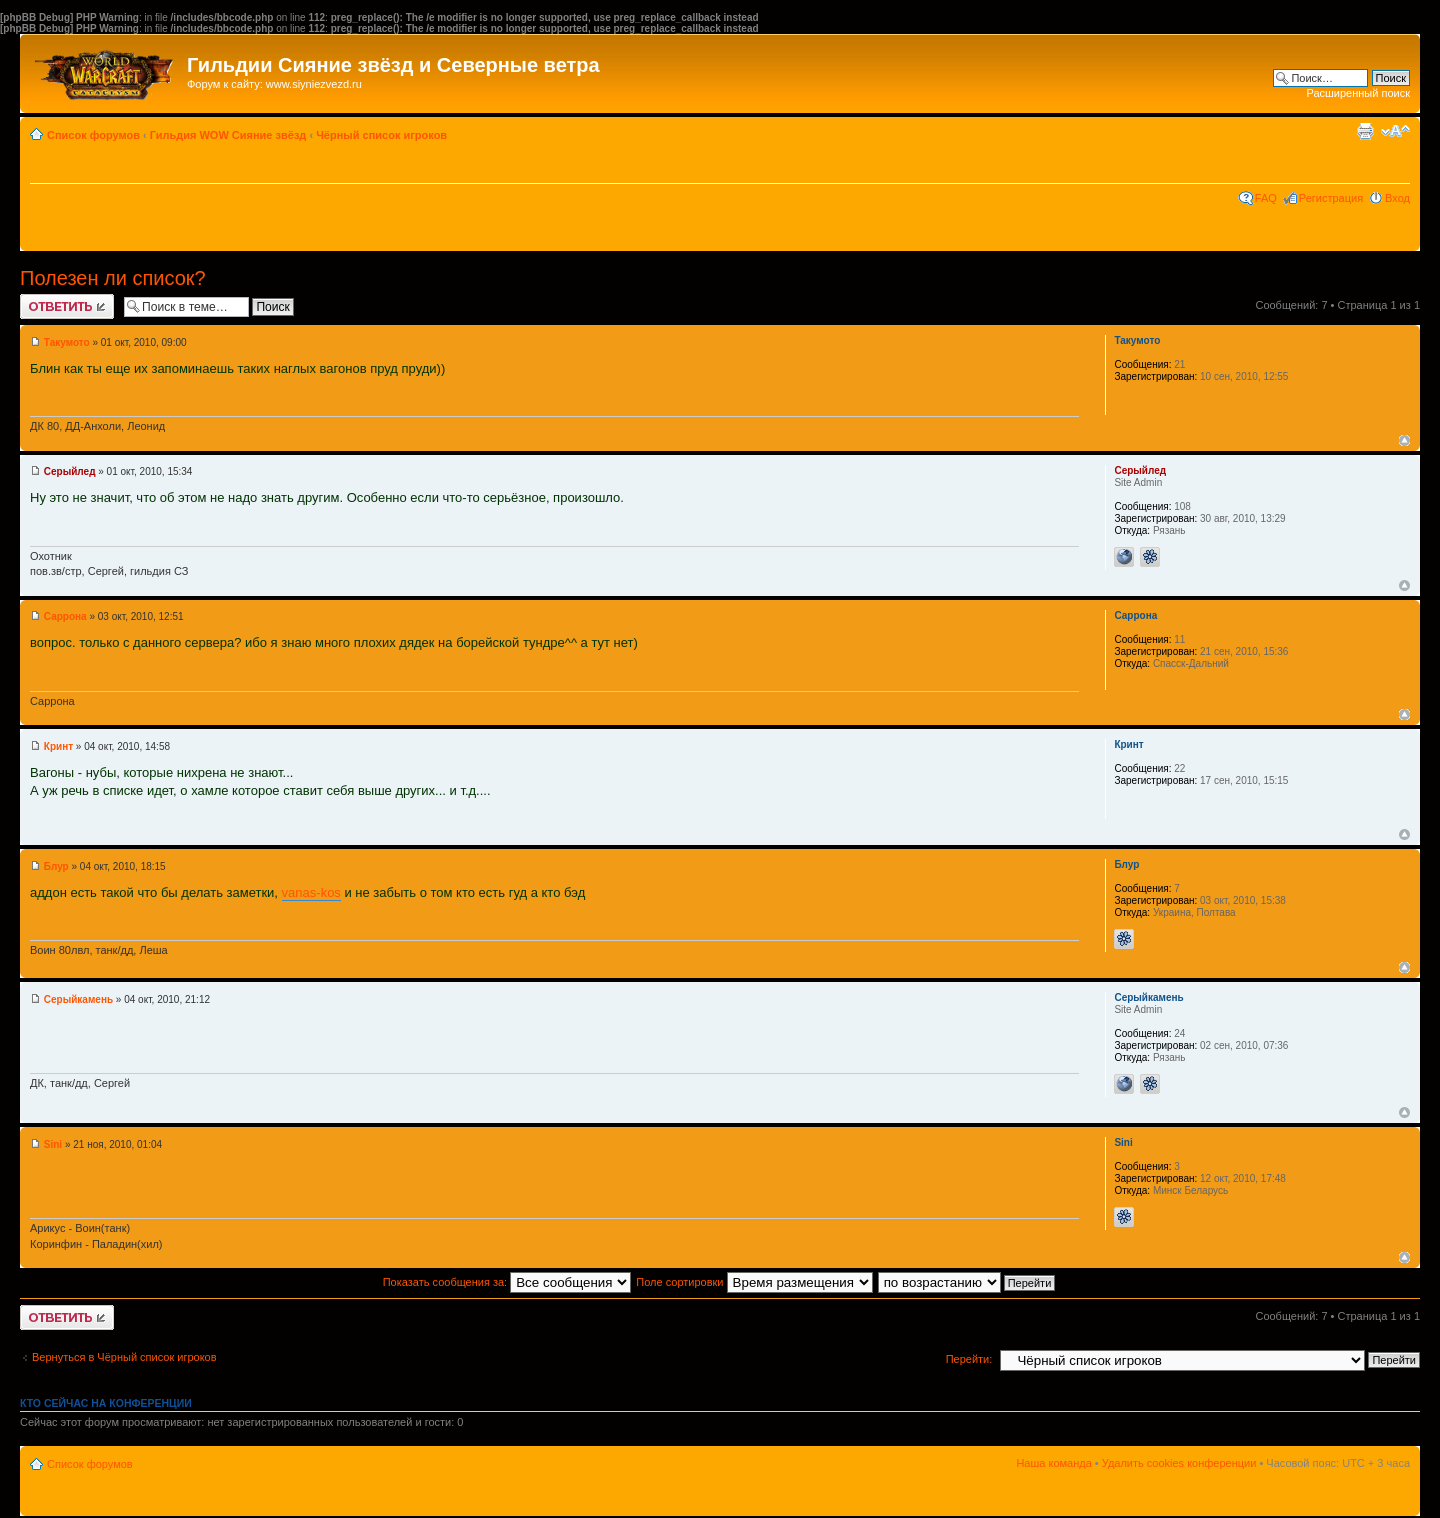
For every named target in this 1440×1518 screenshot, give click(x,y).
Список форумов (93, 135)
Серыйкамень (78, 999)
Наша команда (1053, 1463)
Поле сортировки (754, 1282)
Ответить (67, 306)
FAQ (1266, 198)
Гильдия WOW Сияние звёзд (228, 135)
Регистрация (1331, 198)
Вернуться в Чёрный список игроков (124, 1357)
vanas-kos (311, 892)
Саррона (65, 616)
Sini (53, 1144)
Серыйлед (70, 471)
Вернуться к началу (1404, 440)
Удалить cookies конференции (1179, 1463)
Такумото (67, 342)
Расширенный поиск (1358, 93)
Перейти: (969, 1359)
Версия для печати (1365, 131)
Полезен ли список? (113, 278)
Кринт (58, 746)
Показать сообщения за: (507, 1282)
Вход (1397, 198)
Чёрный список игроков (381, 135)
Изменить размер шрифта (1395, 131)
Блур (56, 866)
